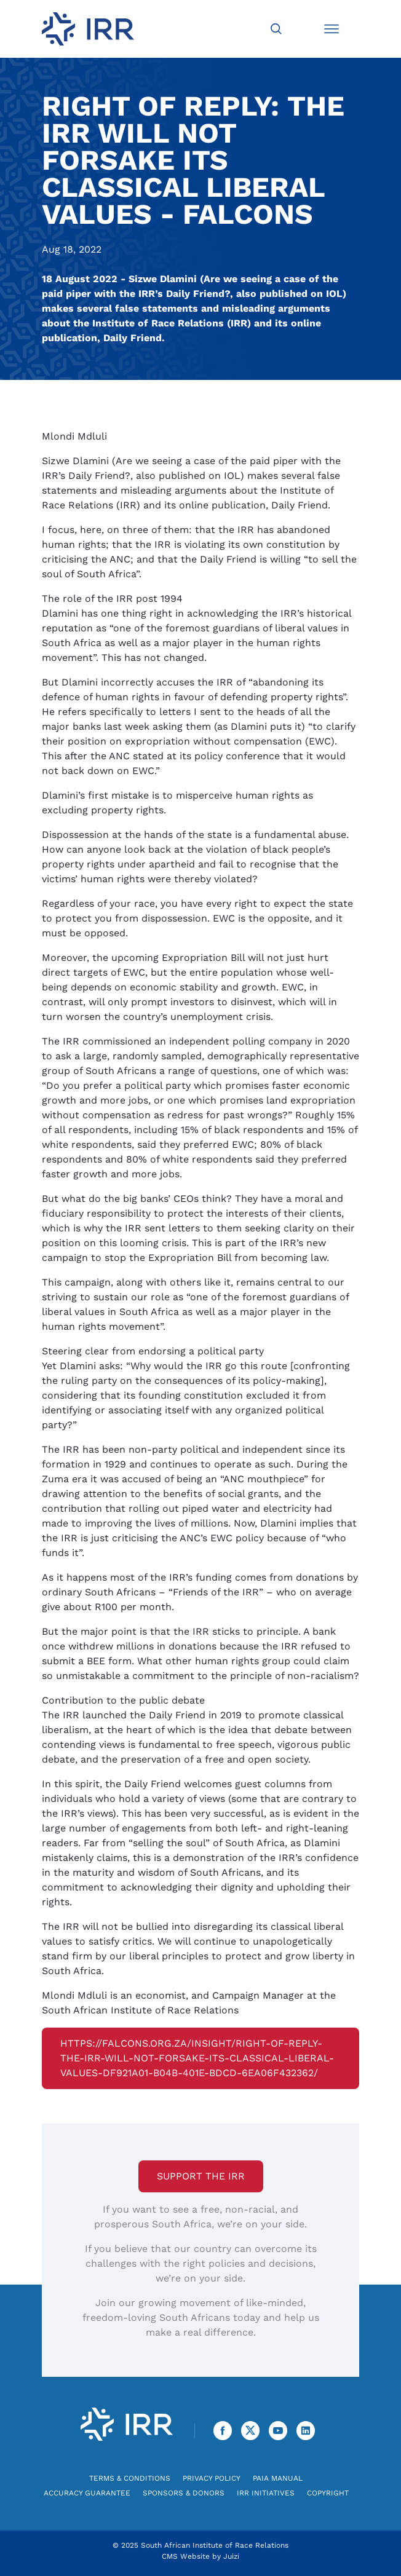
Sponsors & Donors (183, 2493)
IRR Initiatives (266, 2493)
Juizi (231, 2556)
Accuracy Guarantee (87, 2493)
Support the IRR (201, 2176)
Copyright (328, 2493)
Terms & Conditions (129, 2478)
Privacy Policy (211, 2478)
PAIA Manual (278, 2478)
